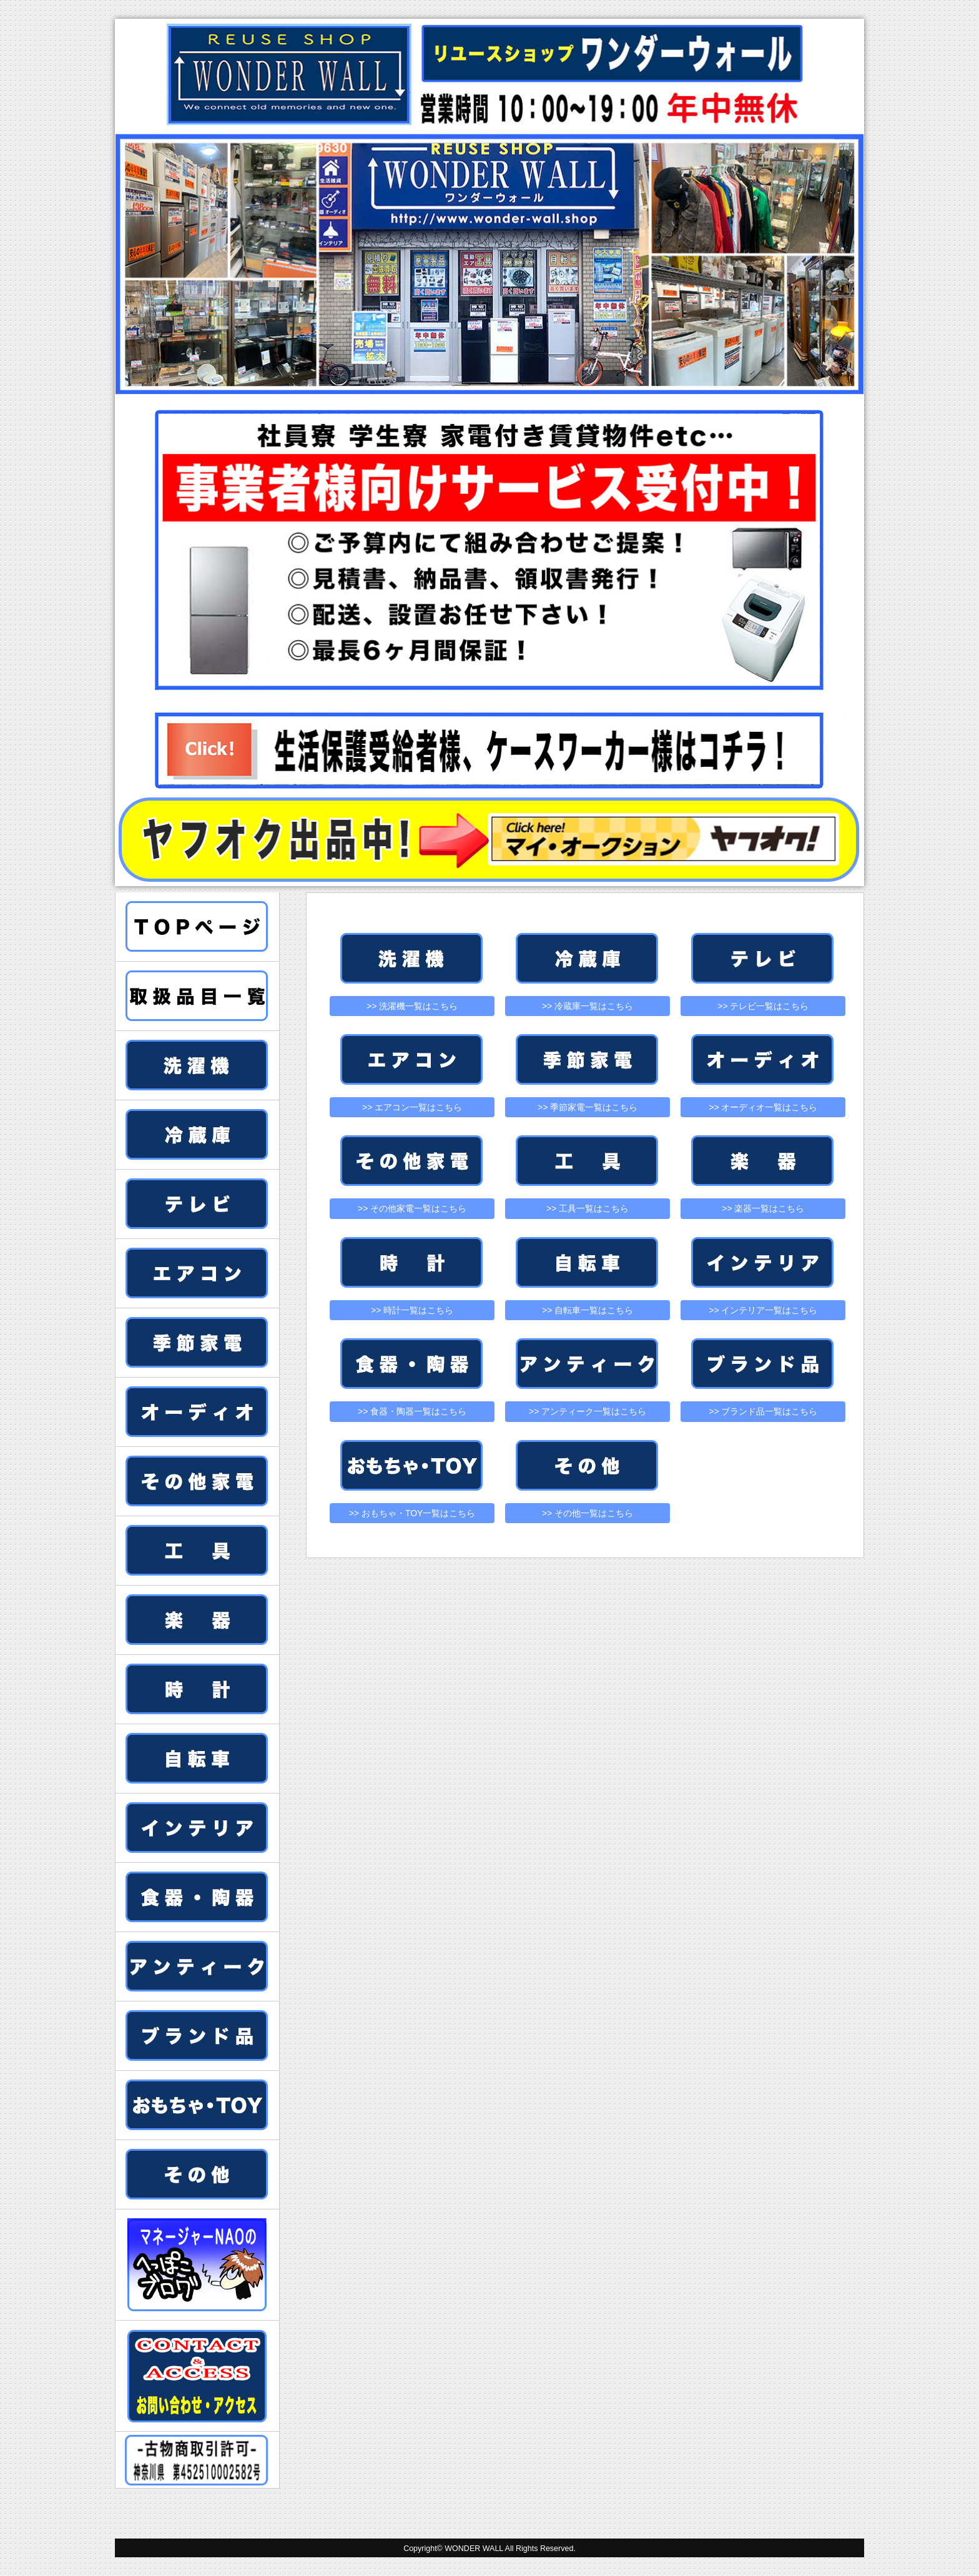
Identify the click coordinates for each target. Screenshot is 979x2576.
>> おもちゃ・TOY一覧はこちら (412, 1513)
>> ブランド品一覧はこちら (763, 1411)
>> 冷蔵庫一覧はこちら (587, 1006)
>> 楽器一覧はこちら (763, 1208)
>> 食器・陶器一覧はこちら (412, 1411)
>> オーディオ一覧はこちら (763, 1107)
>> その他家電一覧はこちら (412, 1208)
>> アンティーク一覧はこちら (587, 1411)
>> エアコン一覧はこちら (412, 1107)
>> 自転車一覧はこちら (587, 1310)
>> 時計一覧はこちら (412, 1310)
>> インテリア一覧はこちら (763, 1310)
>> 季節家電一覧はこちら (587, 1107)
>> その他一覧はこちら (587, 1513)
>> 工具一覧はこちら (587, 1208)
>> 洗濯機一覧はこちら (412, 1006)
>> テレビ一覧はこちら (763, 1006)
